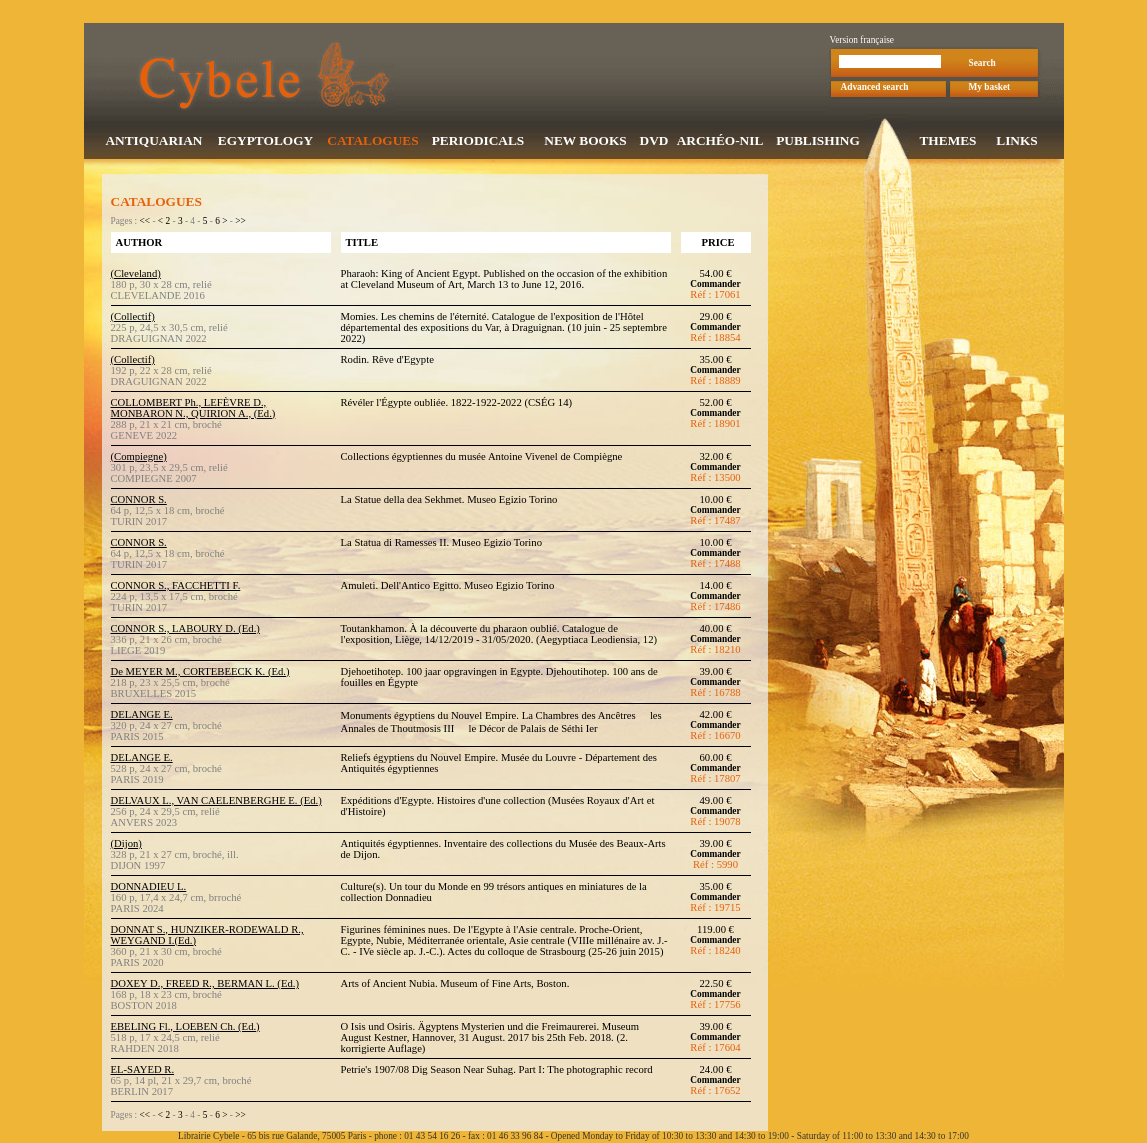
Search (982, 65)
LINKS (1016, 142)
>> (240, 223)
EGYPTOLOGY (265, 142)
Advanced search (875, 89)
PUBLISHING (818, 142)
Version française (862, 42)
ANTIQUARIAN (153, 142)
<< (145, 223)
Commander (715, 286)
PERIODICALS (478, 142)
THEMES (947, 142)
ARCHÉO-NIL (720, 142)
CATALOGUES (372, 142)
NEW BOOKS (585, 142)
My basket (990, 89)
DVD (654, 142)
